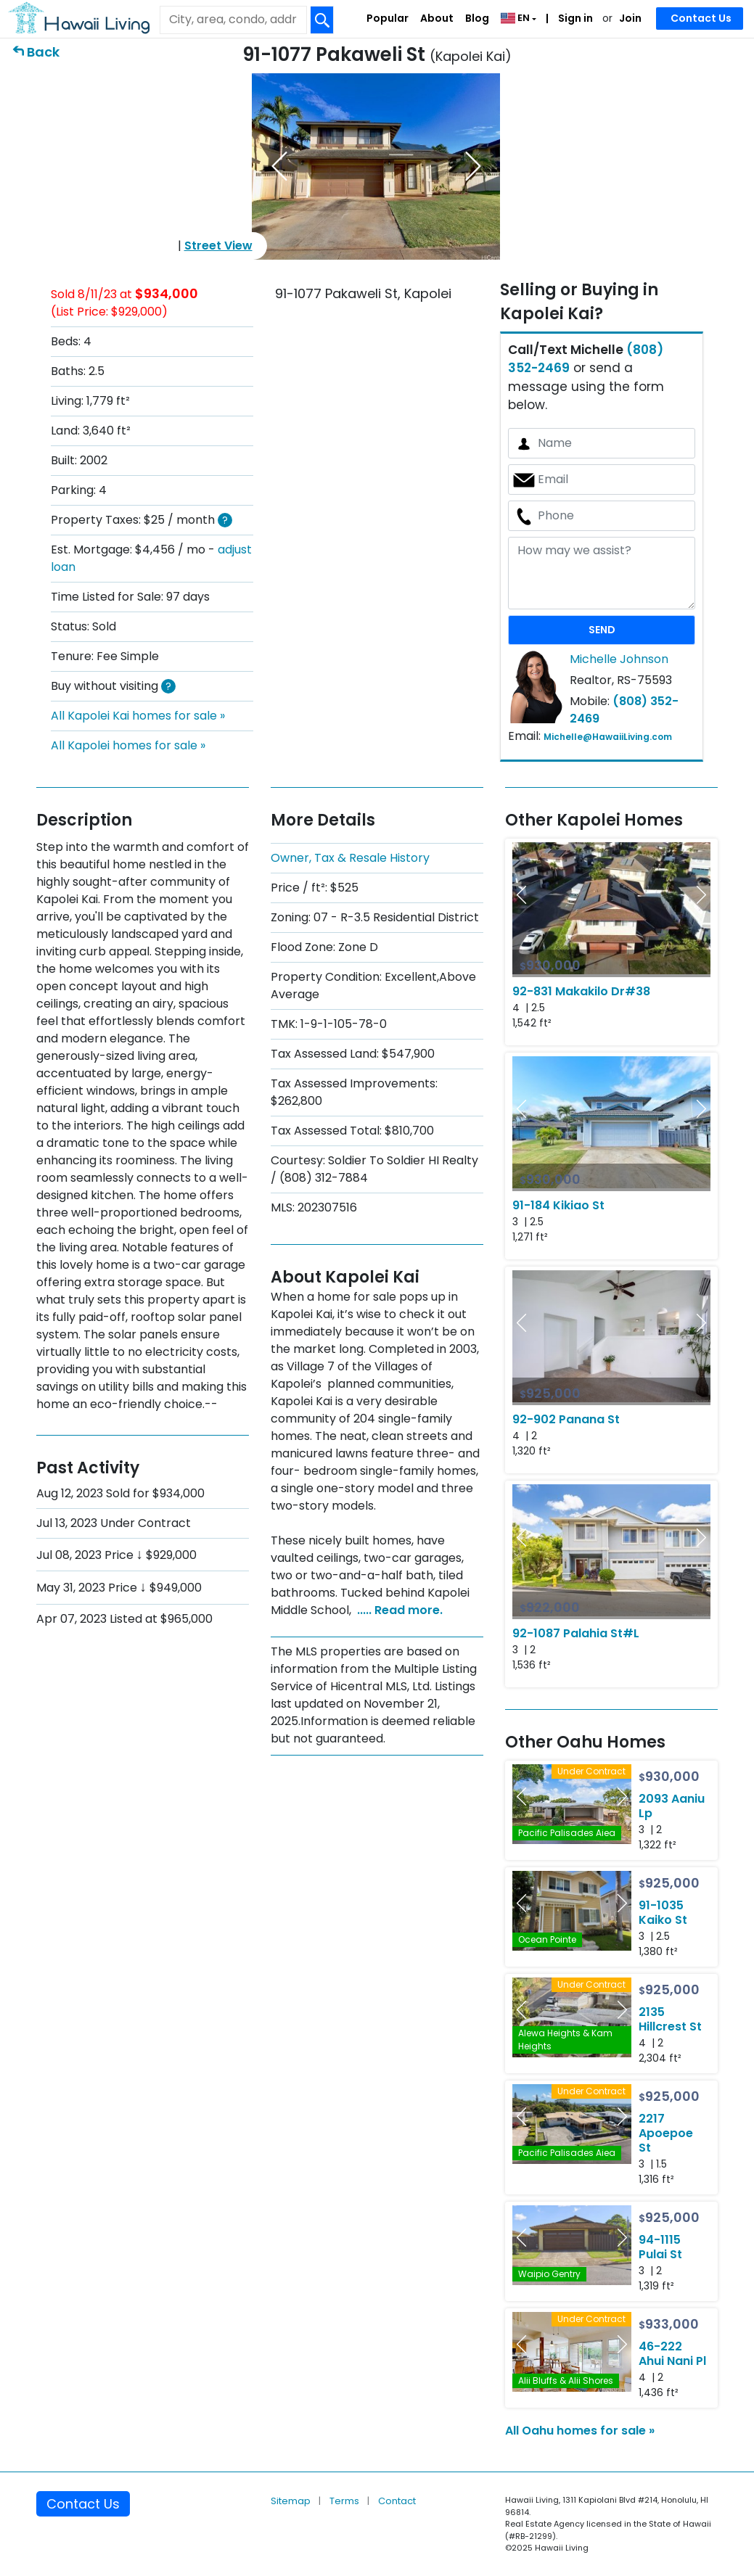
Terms (345, 2501)
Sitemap (292, 2501)
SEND (602, 629)
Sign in (574, 18)
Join (630, 18)
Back (43, 52)
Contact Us (701, 18)
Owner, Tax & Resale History (350, 857)
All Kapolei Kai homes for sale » (138, 715)
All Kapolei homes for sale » (128, 745)
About (437, 18)
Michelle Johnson (619, 659)
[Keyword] (233, 20)
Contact (397, 2501)
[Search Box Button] (322, 20)
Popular (387, 18)
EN (516, 18)
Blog (477, 18)
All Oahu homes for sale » (580, 2430)
